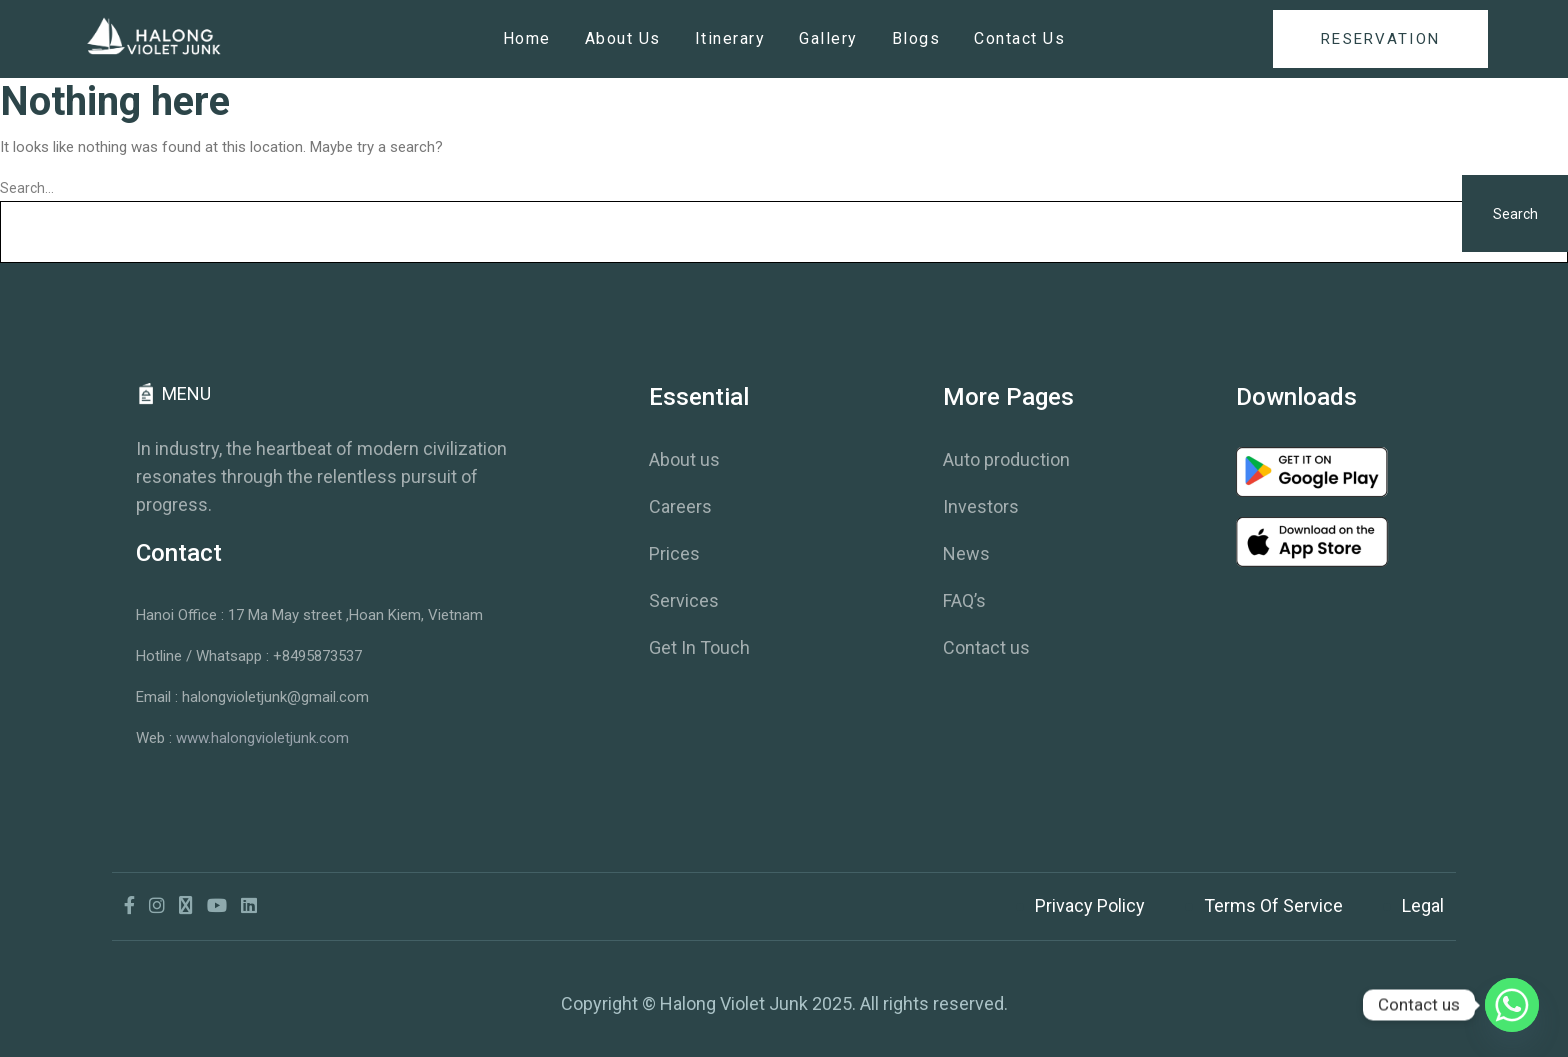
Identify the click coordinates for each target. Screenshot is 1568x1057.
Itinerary (730, 38)
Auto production (1006, 459)
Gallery (828, 38)
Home (527, 38)
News (966, 553)
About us (684, 459)
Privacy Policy (1090, 905)
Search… (27, 188)
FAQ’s (964, 600)
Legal (1423, 905)
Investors (981, 506)
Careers (680, 506)
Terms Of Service (1273, 905)
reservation (1380, 39)
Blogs (916, 38)
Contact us (986, 647)
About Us (623, 38)
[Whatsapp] (1512, 1005)
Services (684, 600)
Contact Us (1019, 38)
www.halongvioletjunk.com (262, 738)
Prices (674, 553)
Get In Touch (699, 647)
